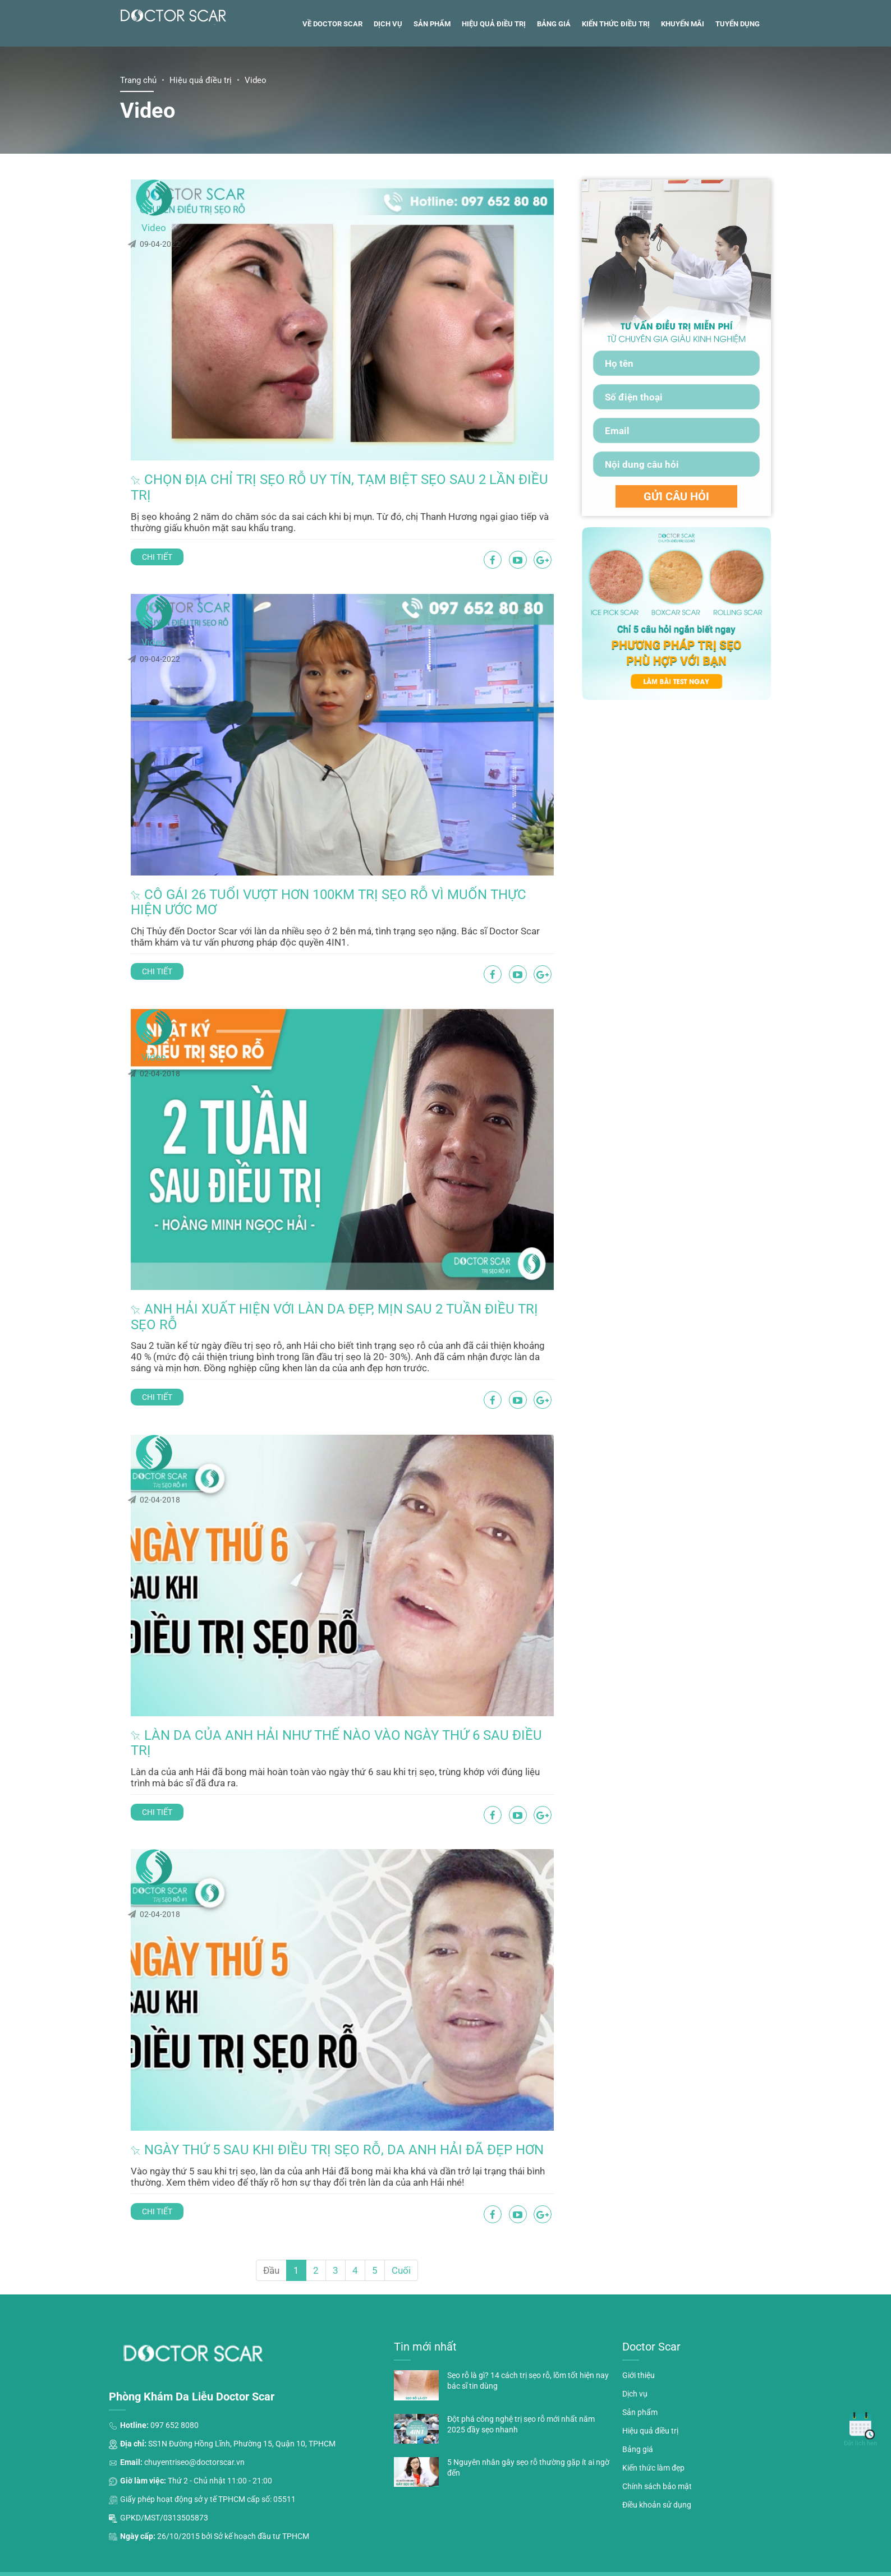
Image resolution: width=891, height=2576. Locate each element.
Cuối (401, 2239)
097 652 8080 (174, 2394)
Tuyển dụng (737, 83)
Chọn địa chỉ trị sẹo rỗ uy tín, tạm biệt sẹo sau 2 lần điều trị (376, 502)
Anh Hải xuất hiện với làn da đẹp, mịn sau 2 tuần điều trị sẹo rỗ (374, 1280)
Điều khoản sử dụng (656, 2473)
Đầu (271, 2239)
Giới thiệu (638, 2344)
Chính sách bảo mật (657, 2455)
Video (153, 287)
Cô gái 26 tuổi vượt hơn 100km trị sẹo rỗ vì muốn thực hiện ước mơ (355, 891)
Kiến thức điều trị (616, 83)
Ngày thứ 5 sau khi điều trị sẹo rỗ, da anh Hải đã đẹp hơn (375, 2080)
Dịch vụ (388, 83)
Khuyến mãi (682, 83)
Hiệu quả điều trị (494, 83)
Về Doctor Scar (332, 83)
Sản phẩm (432, 83)
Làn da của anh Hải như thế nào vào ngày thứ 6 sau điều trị (373, 1691)
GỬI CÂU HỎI (676, 556)
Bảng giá (554, 83)
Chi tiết (225, 571)
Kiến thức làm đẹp (653, 2436)
